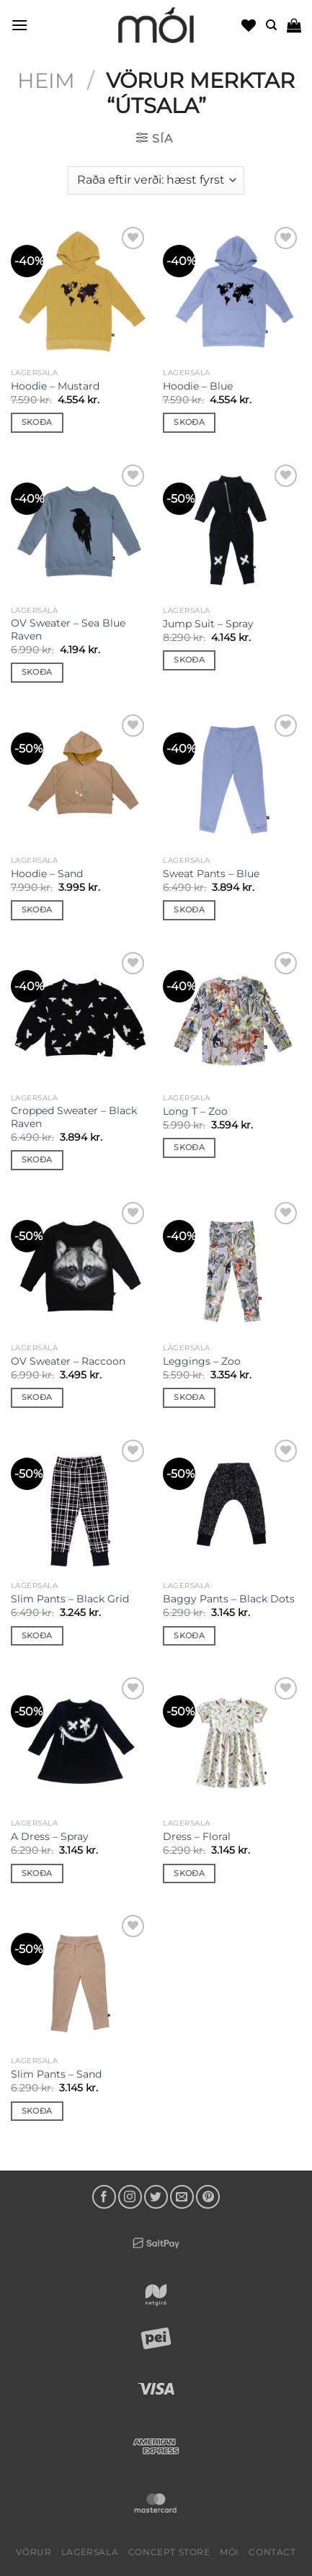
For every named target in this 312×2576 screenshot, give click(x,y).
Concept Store (169, 2551)
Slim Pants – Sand (56, 2074)
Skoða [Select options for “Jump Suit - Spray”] (189, 660)
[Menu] (19, 24)
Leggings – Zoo (202, 1361)
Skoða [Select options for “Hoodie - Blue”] (189, 422)
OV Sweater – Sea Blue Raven (68, 629)
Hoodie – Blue (198, 386)
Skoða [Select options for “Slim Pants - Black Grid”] (37, 1635)
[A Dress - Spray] (80, 1743)
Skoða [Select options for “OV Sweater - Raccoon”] (37, 1397)
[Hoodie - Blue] (232, 292)
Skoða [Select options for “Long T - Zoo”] (189, 1147)
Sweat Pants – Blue (211, 873)
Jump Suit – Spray (208, 623)
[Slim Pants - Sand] (80, 1980)
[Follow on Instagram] (130, 2197)
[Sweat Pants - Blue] (232, 780)
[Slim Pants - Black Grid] (80, 1505)
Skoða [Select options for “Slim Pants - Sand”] (37, 2111)
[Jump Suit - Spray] (232, 530)
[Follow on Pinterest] (208, 2197)
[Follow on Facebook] (104, 2197)
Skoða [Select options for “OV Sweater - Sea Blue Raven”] (37, 672)
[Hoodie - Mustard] (80, 292)
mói (229, 2551)
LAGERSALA (90, 2551)
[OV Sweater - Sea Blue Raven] (80, 530)
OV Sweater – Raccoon (68, 1361)
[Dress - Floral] (232, 1743)
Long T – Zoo (195, 1111)
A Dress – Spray (50, 1836)
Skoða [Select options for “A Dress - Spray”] (37, 1873)
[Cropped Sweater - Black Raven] (80, 1017)
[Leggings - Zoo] (232, 1267)
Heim (46, 80)
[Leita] (271, 25)
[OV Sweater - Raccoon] (80, 1267)
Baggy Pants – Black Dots (229, 1599)
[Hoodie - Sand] (80, 780)
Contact (272, 2551)
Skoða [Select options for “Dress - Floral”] (189, 1873)
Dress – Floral (197, 1836)
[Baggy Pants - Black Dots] (232, 1505)
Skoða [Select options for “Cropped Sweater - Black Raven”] (37, 1159)
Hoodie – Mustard (55, 386)
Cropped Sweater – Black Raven (74, 1117)
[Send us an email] (182, 2197)
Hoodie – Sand (47, 873)
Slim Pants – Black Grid (70, 1599)
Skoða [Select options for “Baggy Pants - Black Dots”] (189, 1635)
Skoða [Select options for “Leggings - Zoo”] (189, 1397)
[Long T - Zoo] (232, 1017)
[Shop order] (156, 180)
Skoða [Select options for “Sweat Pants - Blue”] (189, 910)
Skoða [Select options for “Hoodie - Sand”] (37, 910)
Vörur (33, 2551)
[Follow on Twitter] (156, 2197)
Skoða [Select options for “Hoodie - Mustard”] (37, 422)
